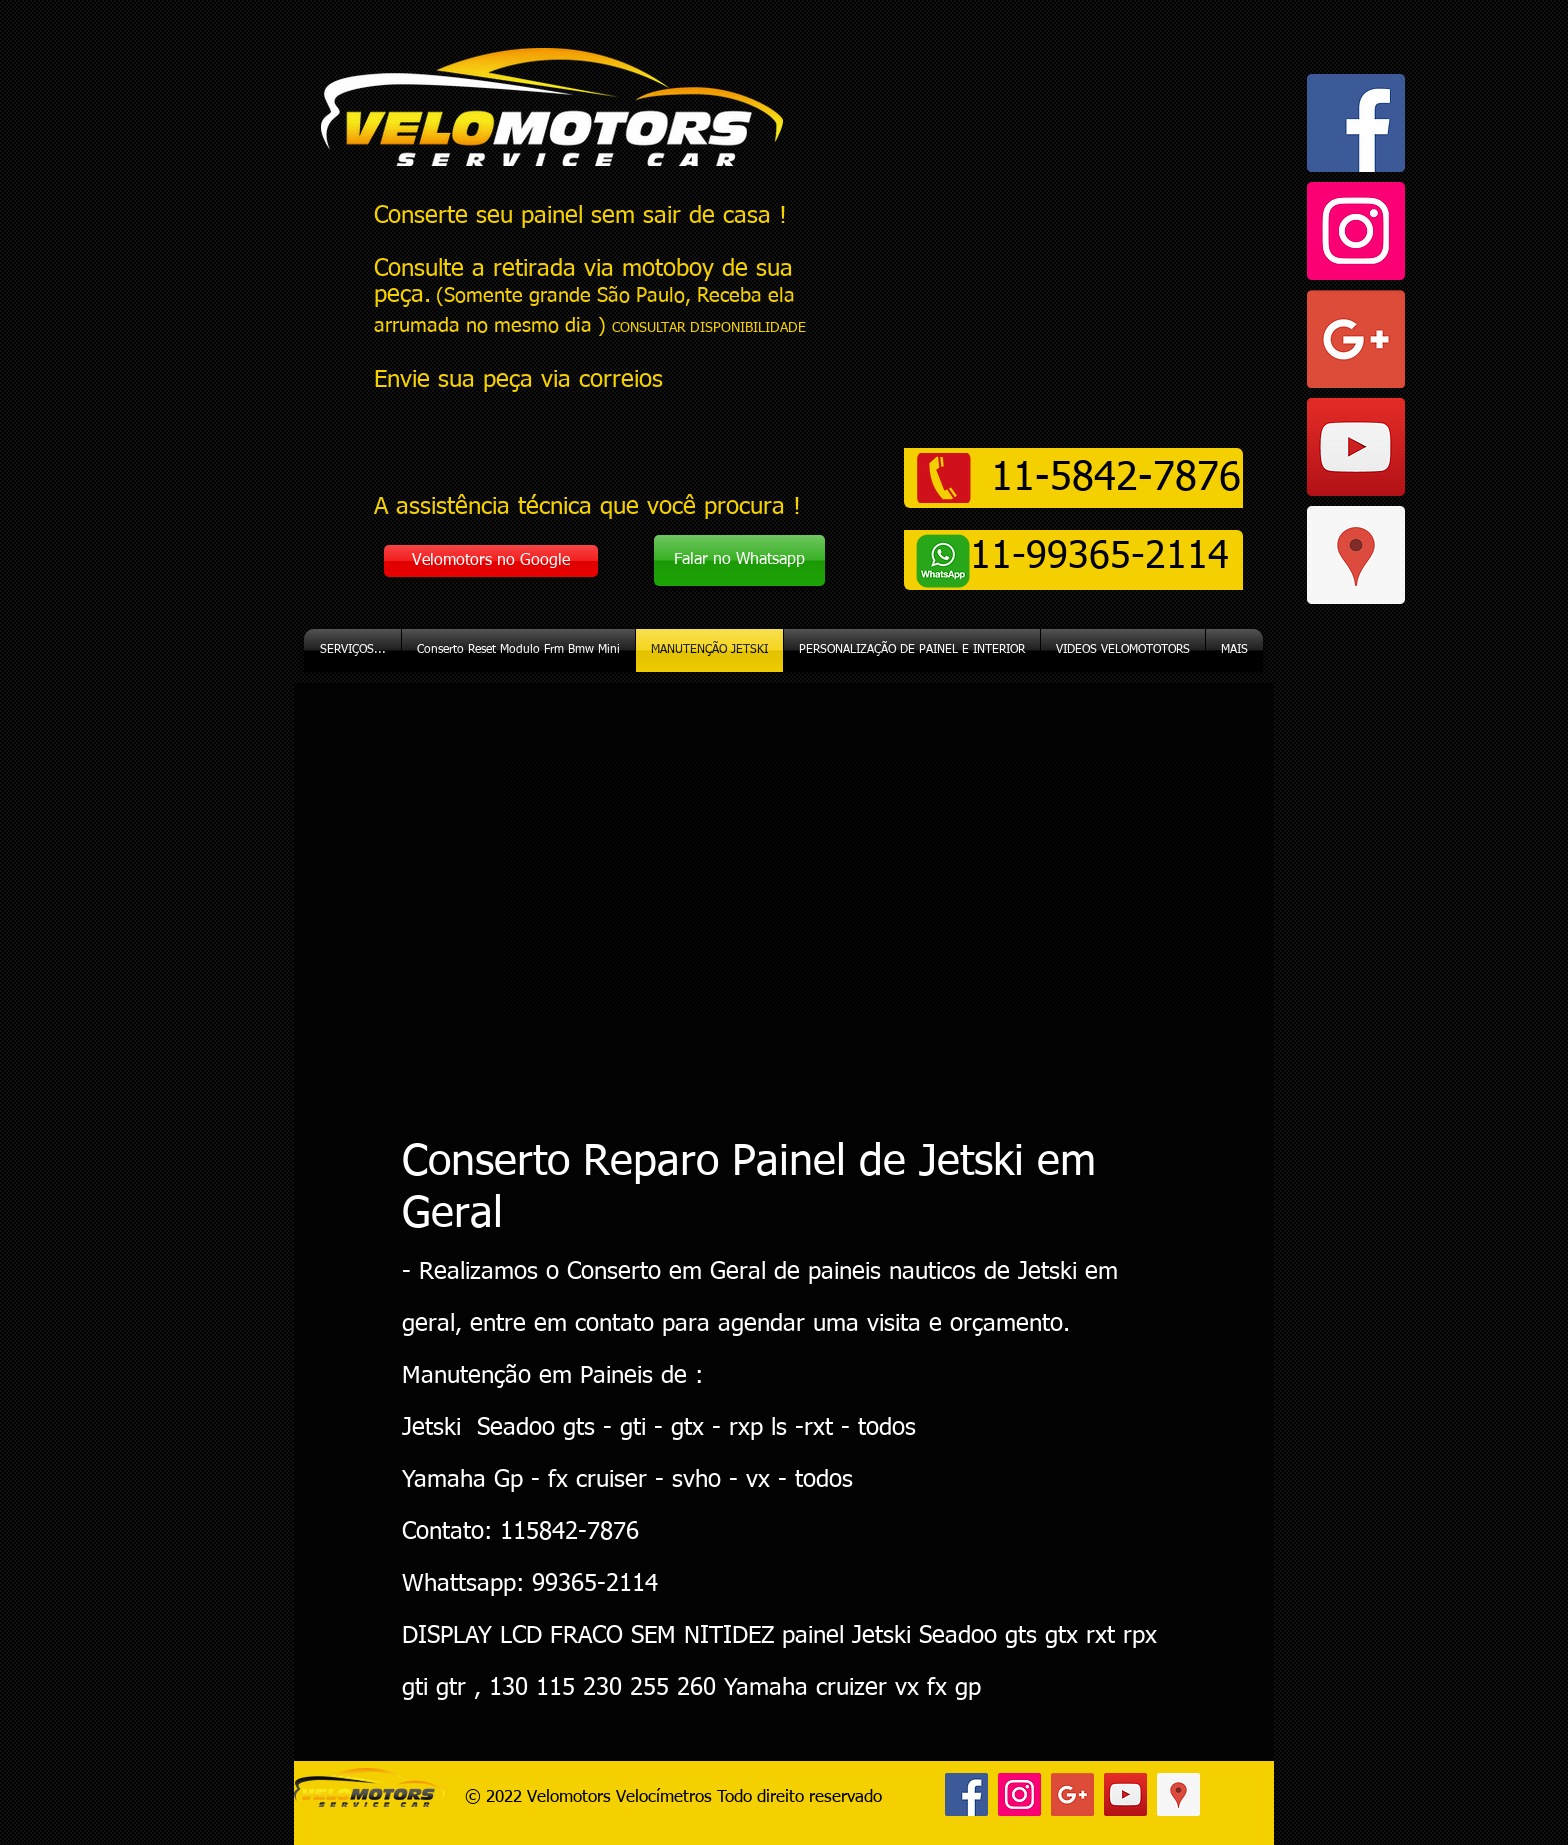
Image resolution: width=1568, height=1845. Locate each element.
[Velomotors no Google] (491, 561)
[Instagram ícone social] (1356, 231)
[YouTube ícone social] (1356, 447)
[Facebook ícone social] (1356, 123)
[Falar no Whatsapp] (739, 560)
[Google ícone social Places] (1356, 555)
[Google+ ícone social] (1356, 339)
